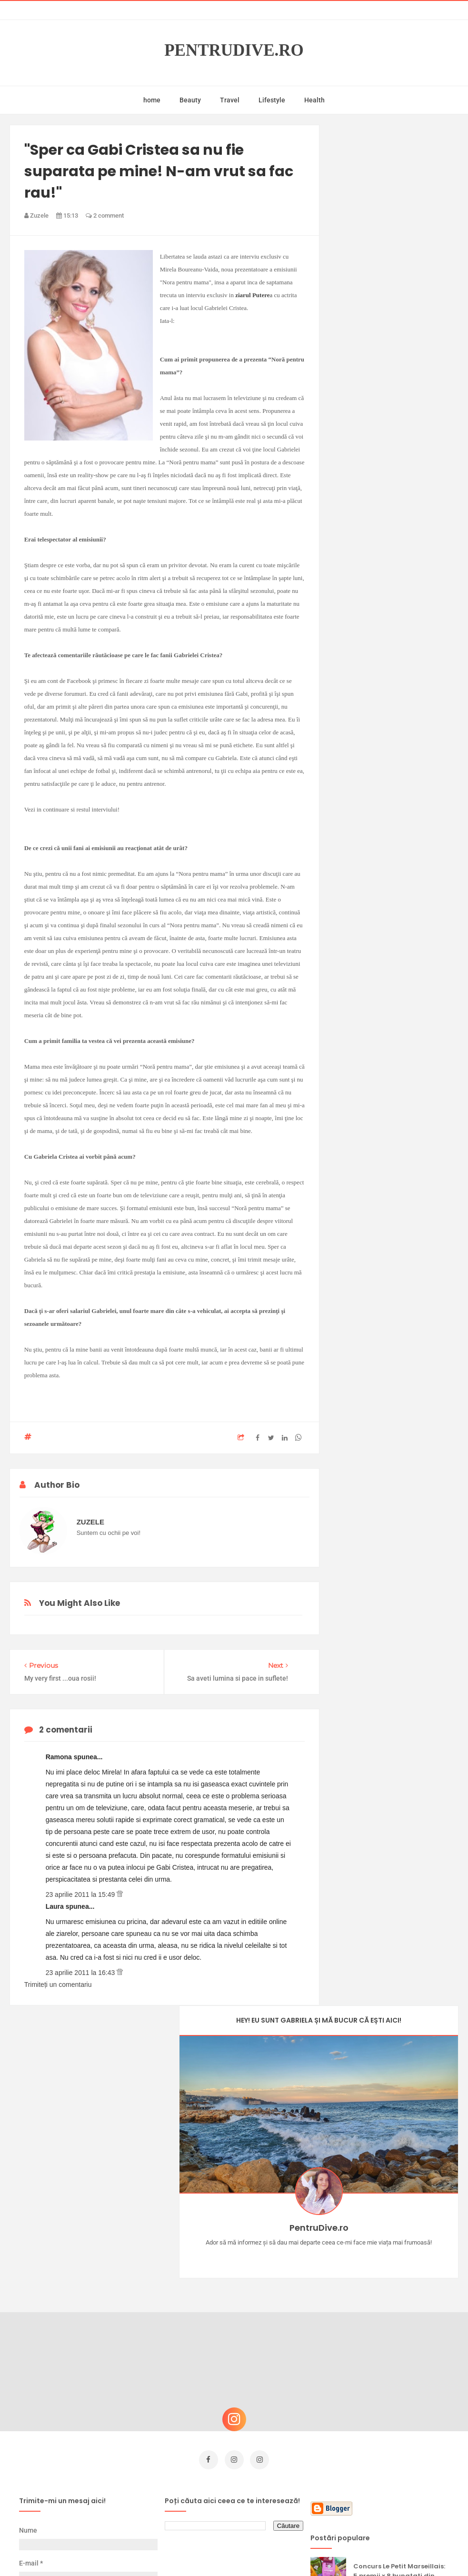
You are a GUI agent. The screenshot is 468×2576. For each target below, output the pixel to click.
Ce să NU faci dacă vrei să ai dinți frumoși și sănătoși (400, 2424)
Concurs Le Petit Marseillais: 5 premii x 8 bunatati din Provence (399, 2285)
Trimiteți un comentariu (58, 1984)
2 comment (105, 215)
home (151, 100)
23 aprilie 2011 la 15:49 (81, 1894)
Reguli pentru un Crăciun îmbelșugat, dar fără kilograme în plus (395, 2381)
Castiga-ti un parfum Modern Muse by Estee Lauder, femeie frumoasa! (396, 2333)
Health (314, 100)
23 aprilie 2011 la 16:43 (81, 1972)
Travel (229, 100)
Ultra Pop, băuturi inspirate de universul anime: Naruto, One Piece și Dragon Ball (399, 2475)
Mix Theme (313, 2550)
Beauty (190, 100)
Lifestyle (272, 100)
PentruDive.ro (234, 50)
